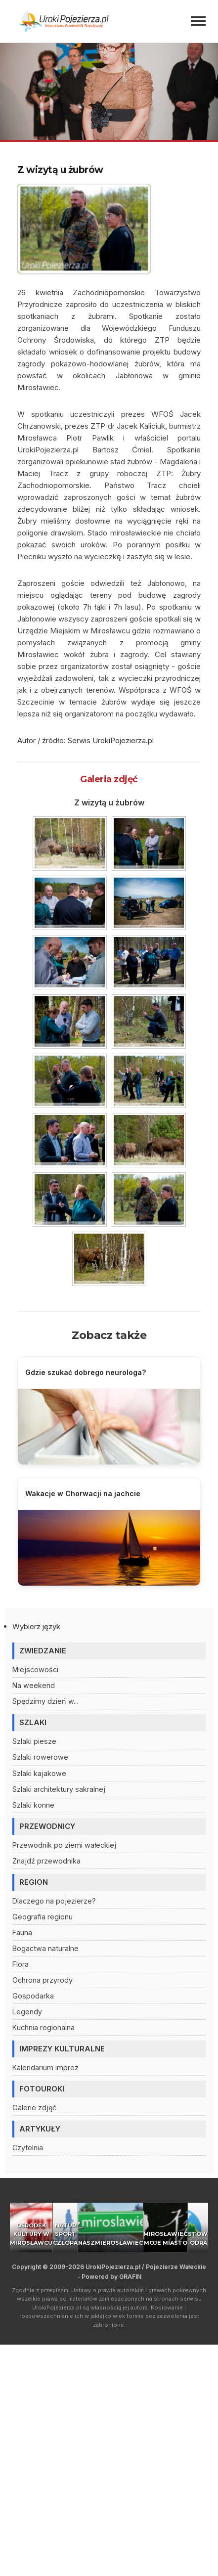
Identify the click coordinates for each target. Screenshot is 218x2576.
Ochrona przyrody (42, 1980)
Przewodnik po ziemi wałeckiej (64, 1845)
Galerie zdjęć (34, 2107)
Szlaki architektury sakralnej (58, 1789)
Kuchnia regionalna (43, 2027)
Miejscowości (35, 1669)
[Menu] (198, 21)
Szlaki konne (33, 1805)
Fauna (22, 1932)
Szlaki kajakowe (39, 1773)
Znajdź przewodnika (46, 1861)
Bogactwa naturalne (45, 1948)
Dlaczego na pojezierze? (54, 1901)
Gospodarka (33, 1996)
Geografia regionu (42, 1916)
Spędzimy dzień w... (45, 1701)
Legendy (27, 2011)
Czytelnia (27, 2147)
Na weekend (33, 1685)
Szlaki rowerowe (40, 1757)
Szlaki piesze (34, 1741)
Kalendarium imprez (45, 2067)
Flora (20, 1964)
